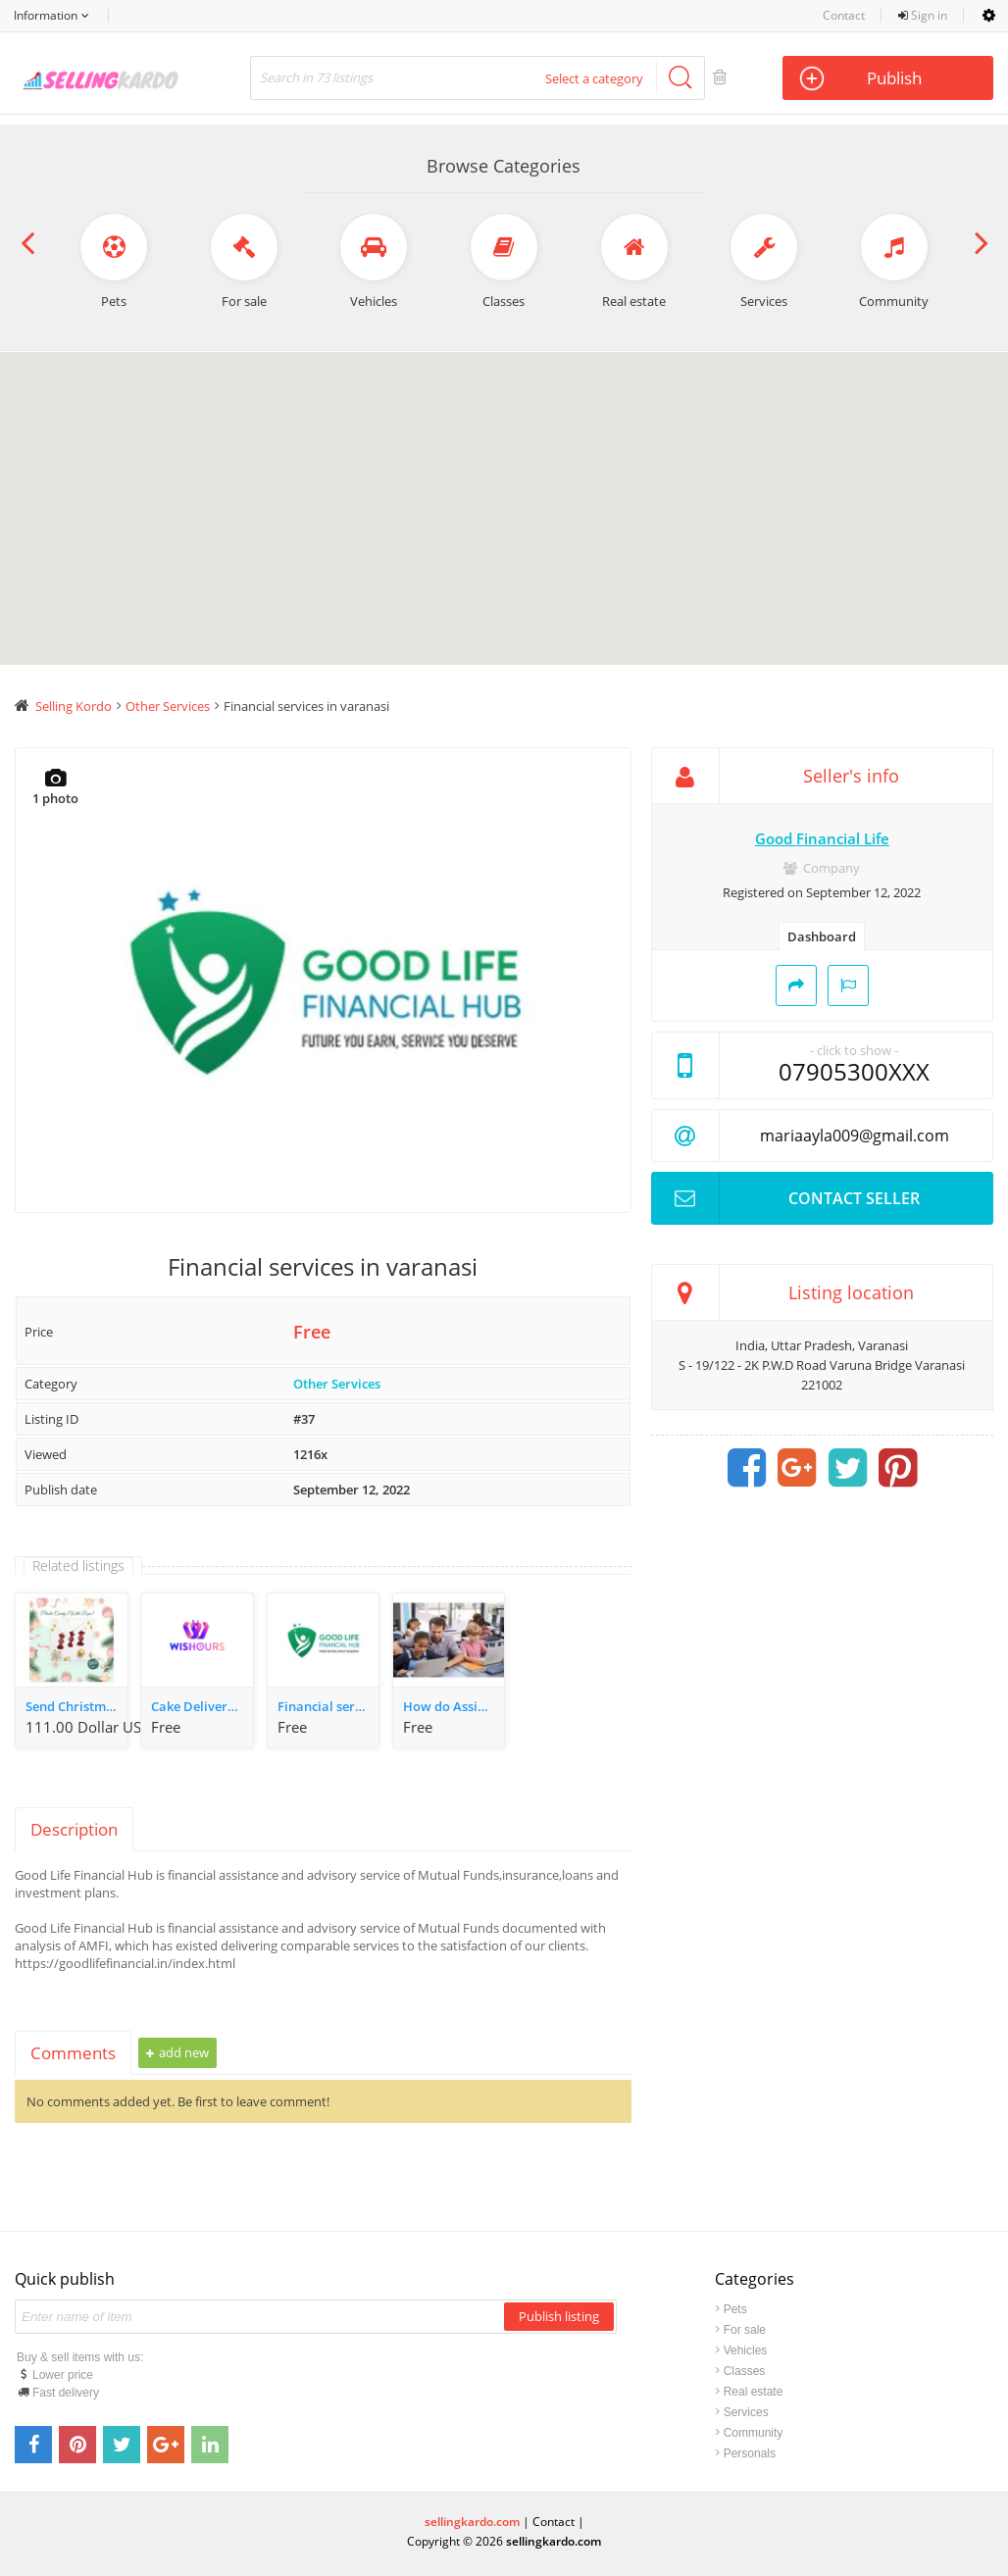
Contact (844, 15)
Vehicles (746, 2350)
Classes (745, 2371)
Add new (177, 2052)
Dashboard (821, 936)
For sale (745, 2330)
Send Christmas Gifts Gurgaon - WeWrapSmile (75, 1706)
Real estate (753, 2392)
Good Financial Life (822, 838)
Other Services (336, 1383)
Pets (735, 2309)
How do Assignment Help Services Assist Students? (453, 1706)
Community (753, 2433)
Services (746, 2412)
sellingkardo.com (472, 2521)
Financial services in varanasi (327, 1706)
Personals (750, 2453)
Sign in (922, 15)
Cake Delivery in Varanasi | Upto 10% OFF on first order (201, 1706)
